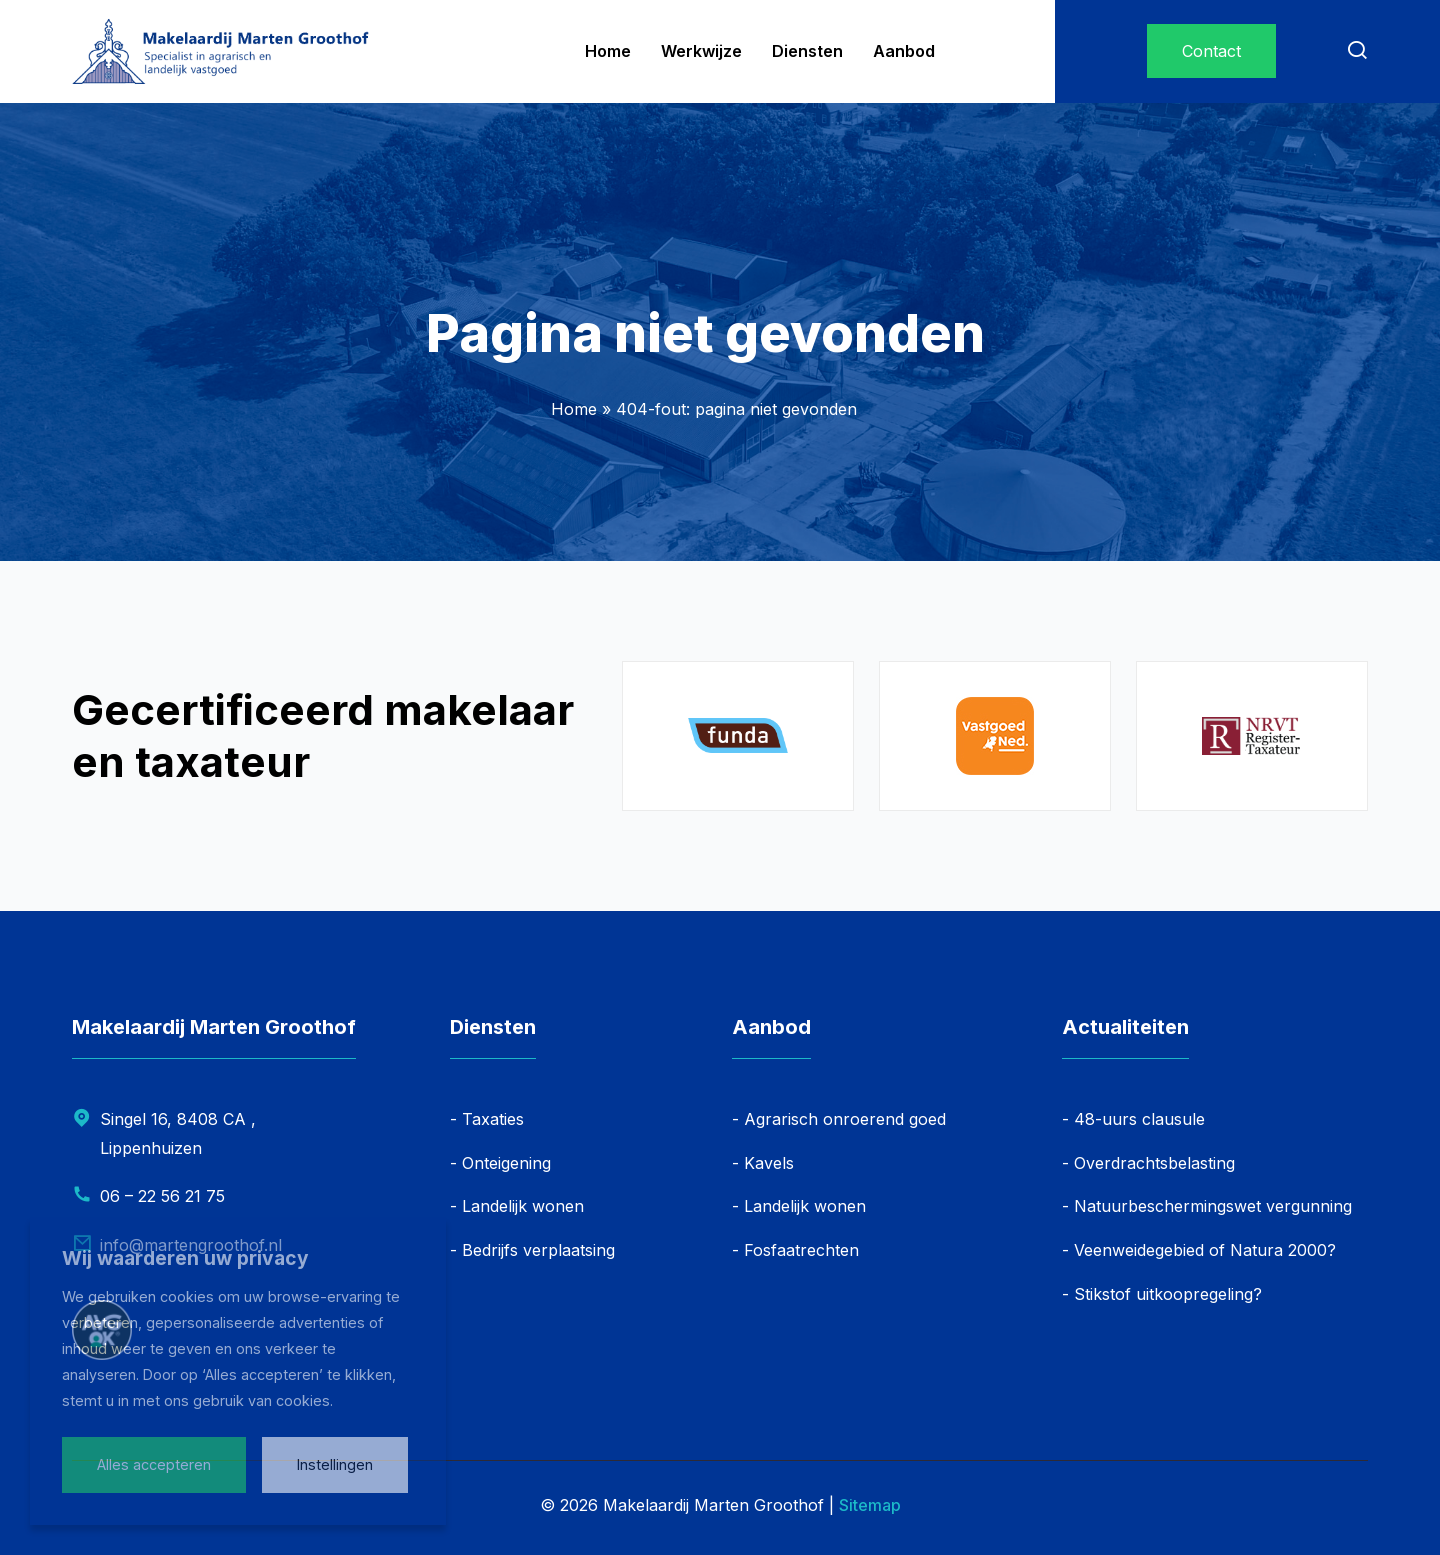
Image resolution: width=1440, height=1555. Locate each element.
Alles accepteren (154, 1464)
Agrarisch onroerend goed (845, 1119)
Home (608, 51)
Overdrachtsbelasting (1154, 1163)
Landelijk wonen (523, 1206)
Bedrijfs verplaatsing (538, 1250)
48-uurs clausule (1139, 1119)
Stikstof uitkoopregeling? (1168, 1294)
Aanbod (904, 51)
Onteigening (506, 1163)
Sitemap (870, 1505)
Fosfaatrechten (801, 1250)
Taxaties (493, 1119)
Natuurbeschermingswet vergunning (1213, 1206)
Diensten (807, 51)
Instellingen (335, 1464)
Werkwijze (701, 51)
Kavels (769, 1163)
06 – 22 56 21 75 (162, 1196)
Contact (1211, 51)
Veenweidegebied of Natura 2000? (1205, 1250)
